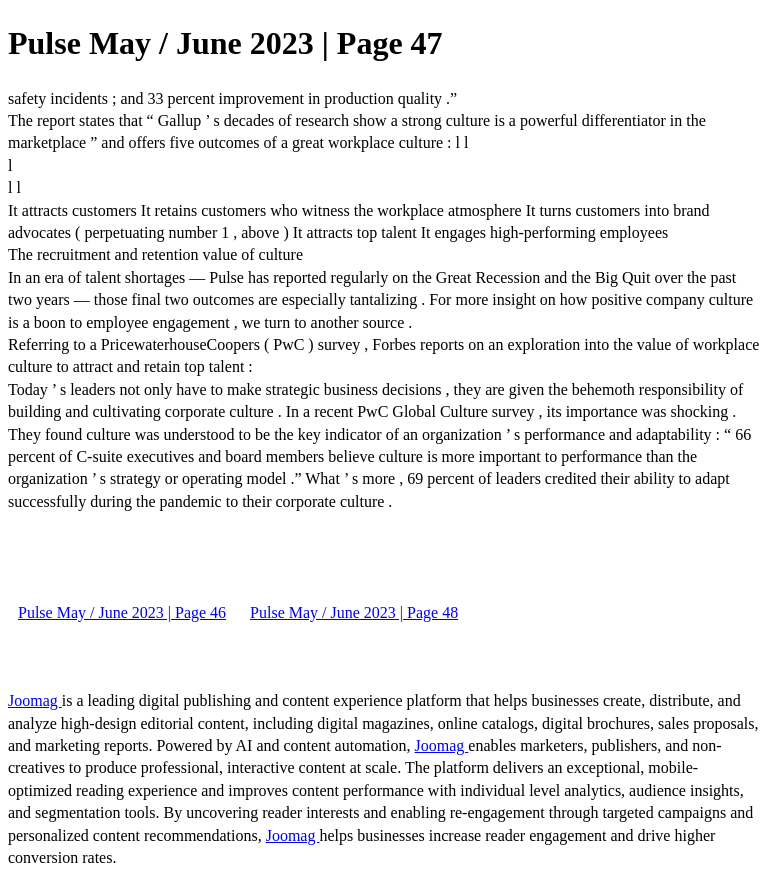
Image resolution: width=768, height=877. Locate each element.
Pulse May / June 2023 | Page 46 (122, 612)
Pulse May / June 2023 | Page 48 (354, 612)
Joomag (35, 700)
